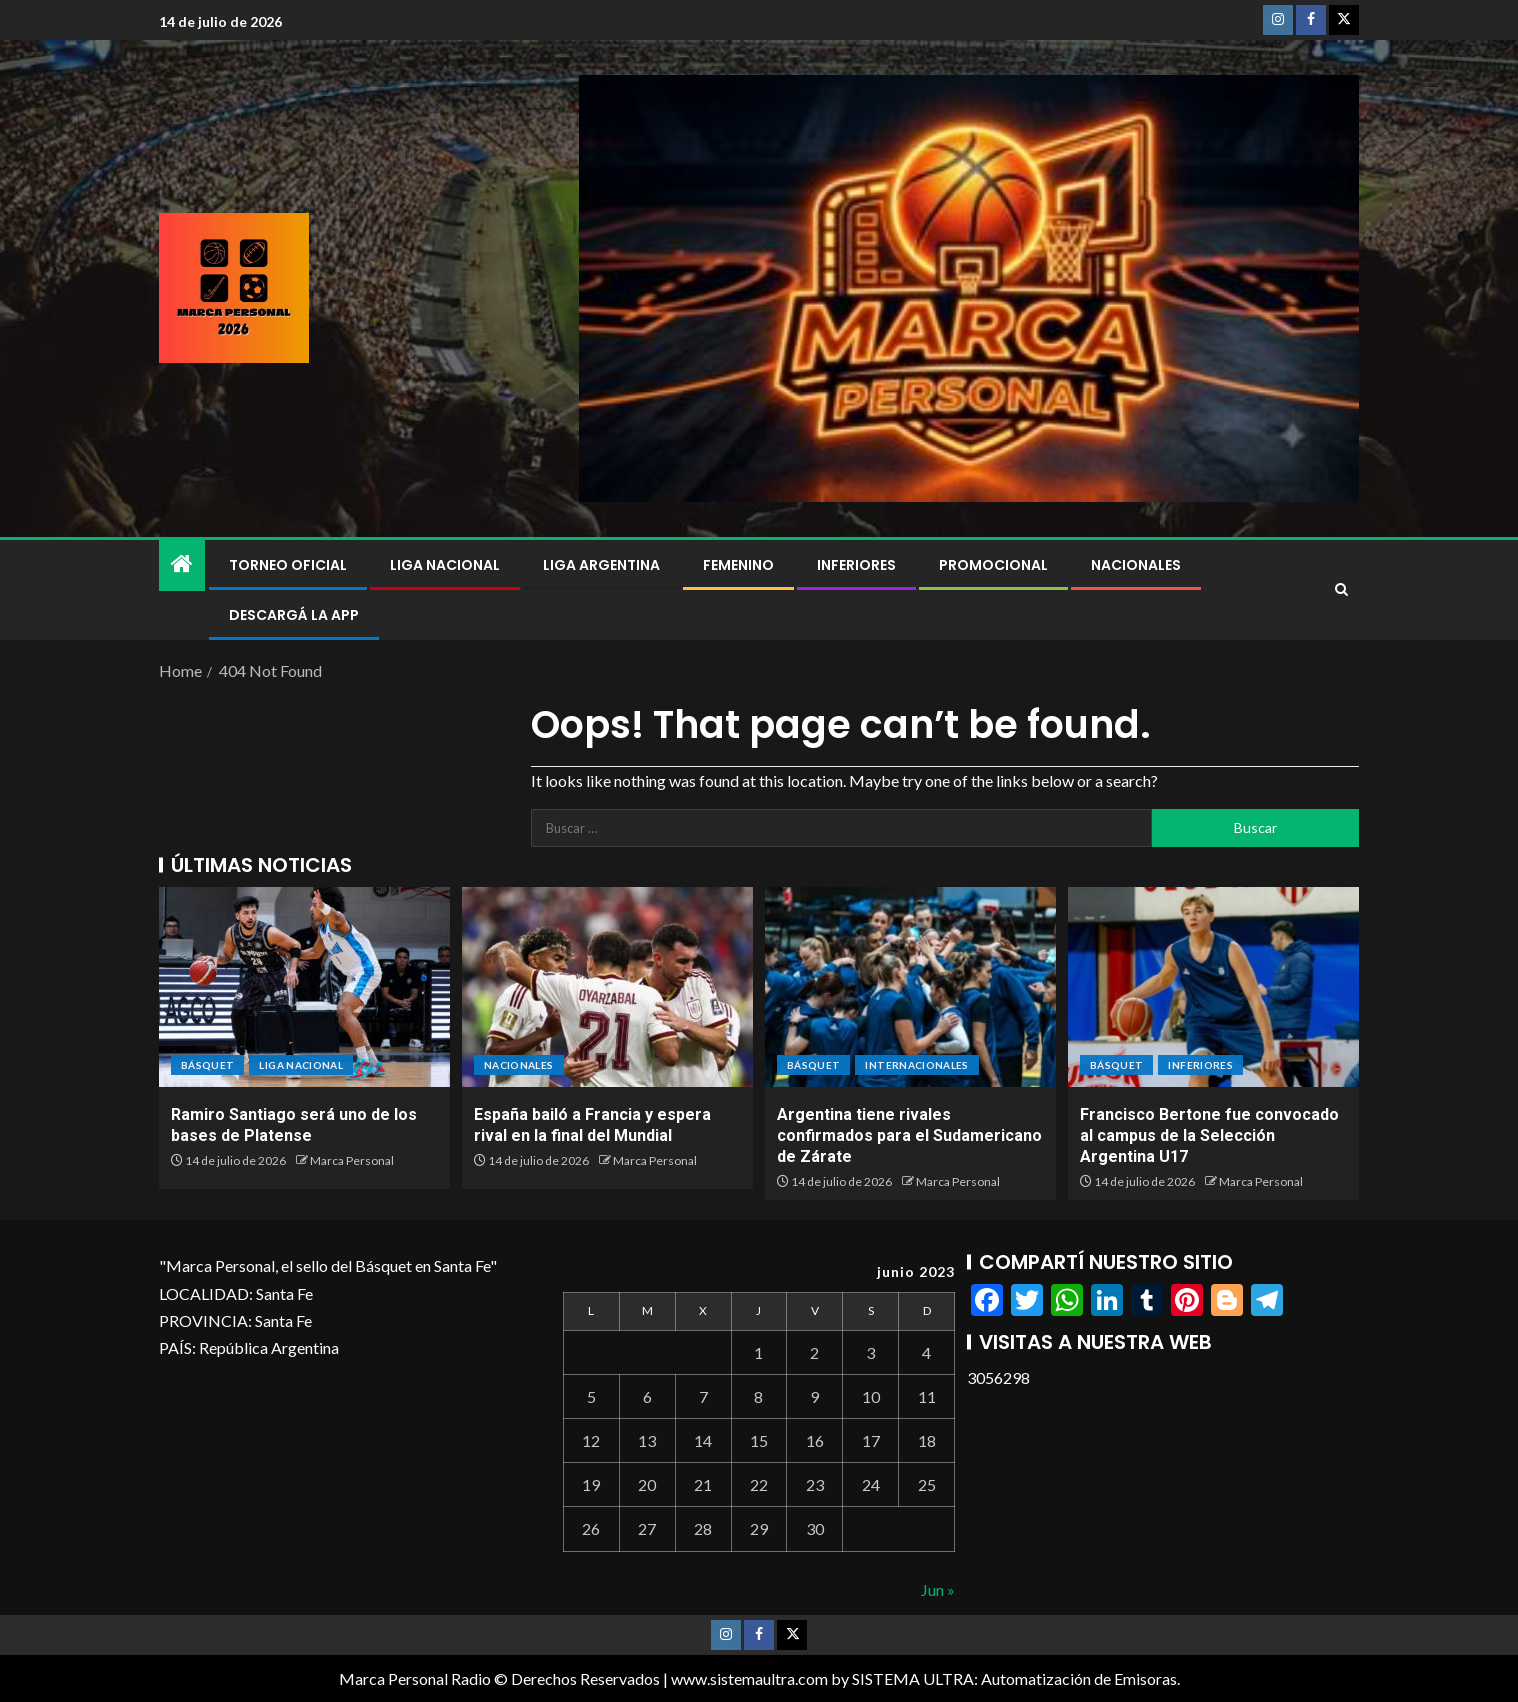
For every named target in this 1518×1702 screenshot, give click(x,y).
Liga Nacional (445, 565)
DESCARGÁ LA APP (294, 615)
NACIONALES (1136, 565)
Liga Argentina (601, 565)
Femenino (738, 565)
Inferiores (856, 565)
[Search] (1341, 590)
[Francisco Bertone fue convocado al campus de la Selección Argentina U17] (1213, 987)
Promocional (993, 565)
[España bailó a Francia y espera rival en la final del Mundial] (607, 987)
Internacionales (916, 1065)
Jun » (938, 1589)
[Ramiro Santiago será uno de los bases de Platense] (304, 987)
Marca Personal (352, 1160)
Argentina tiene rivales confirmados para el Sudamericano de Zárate (909, 1136)
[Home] (182, 564)
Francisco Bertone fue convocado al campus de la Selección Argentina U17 (1209, 1136)
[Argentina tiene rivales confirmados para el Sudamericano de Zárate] (910, 987)
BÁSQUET (207, 1065)
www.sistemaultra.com (749, 1678)
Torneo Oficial (288, 565)
